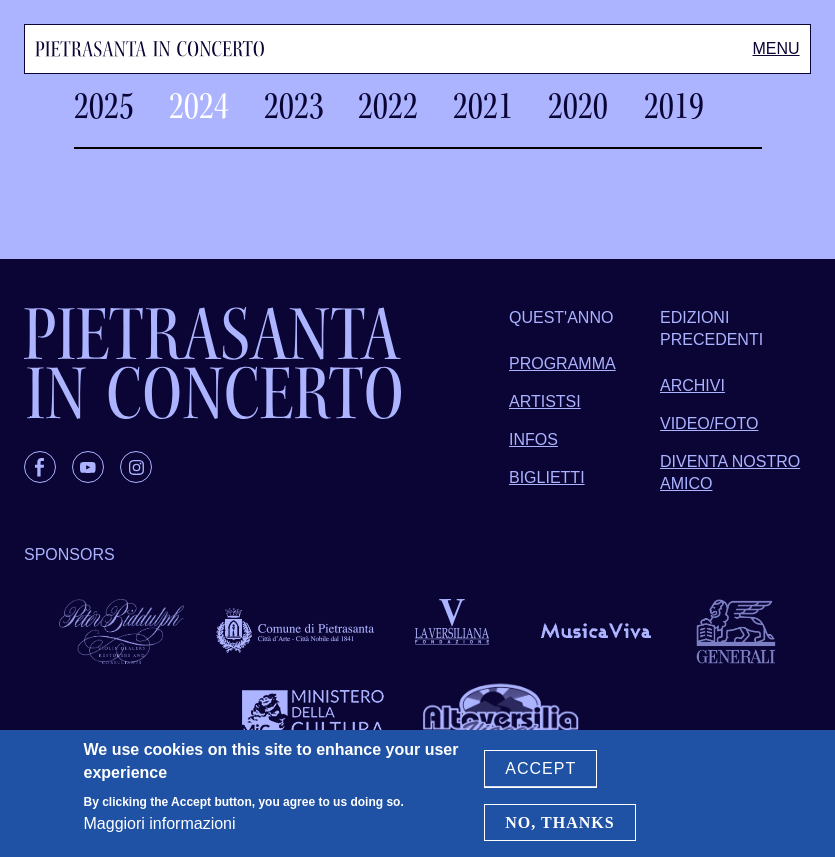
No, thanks (559, 822)
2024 (199, 106)
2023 (294, 106)
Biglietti (547, 477)
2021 (483, 106)
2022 (388, 106)
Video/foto (709, 423)
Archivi (692, 385)
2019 (674, 106)
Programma (562, 363)
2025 (104, 106)
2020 (578, 106)
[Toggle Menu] (775, 48)
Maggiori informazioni (160, 824)
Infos (533, 439)
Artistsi (545, 401)
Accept (540, 769)
